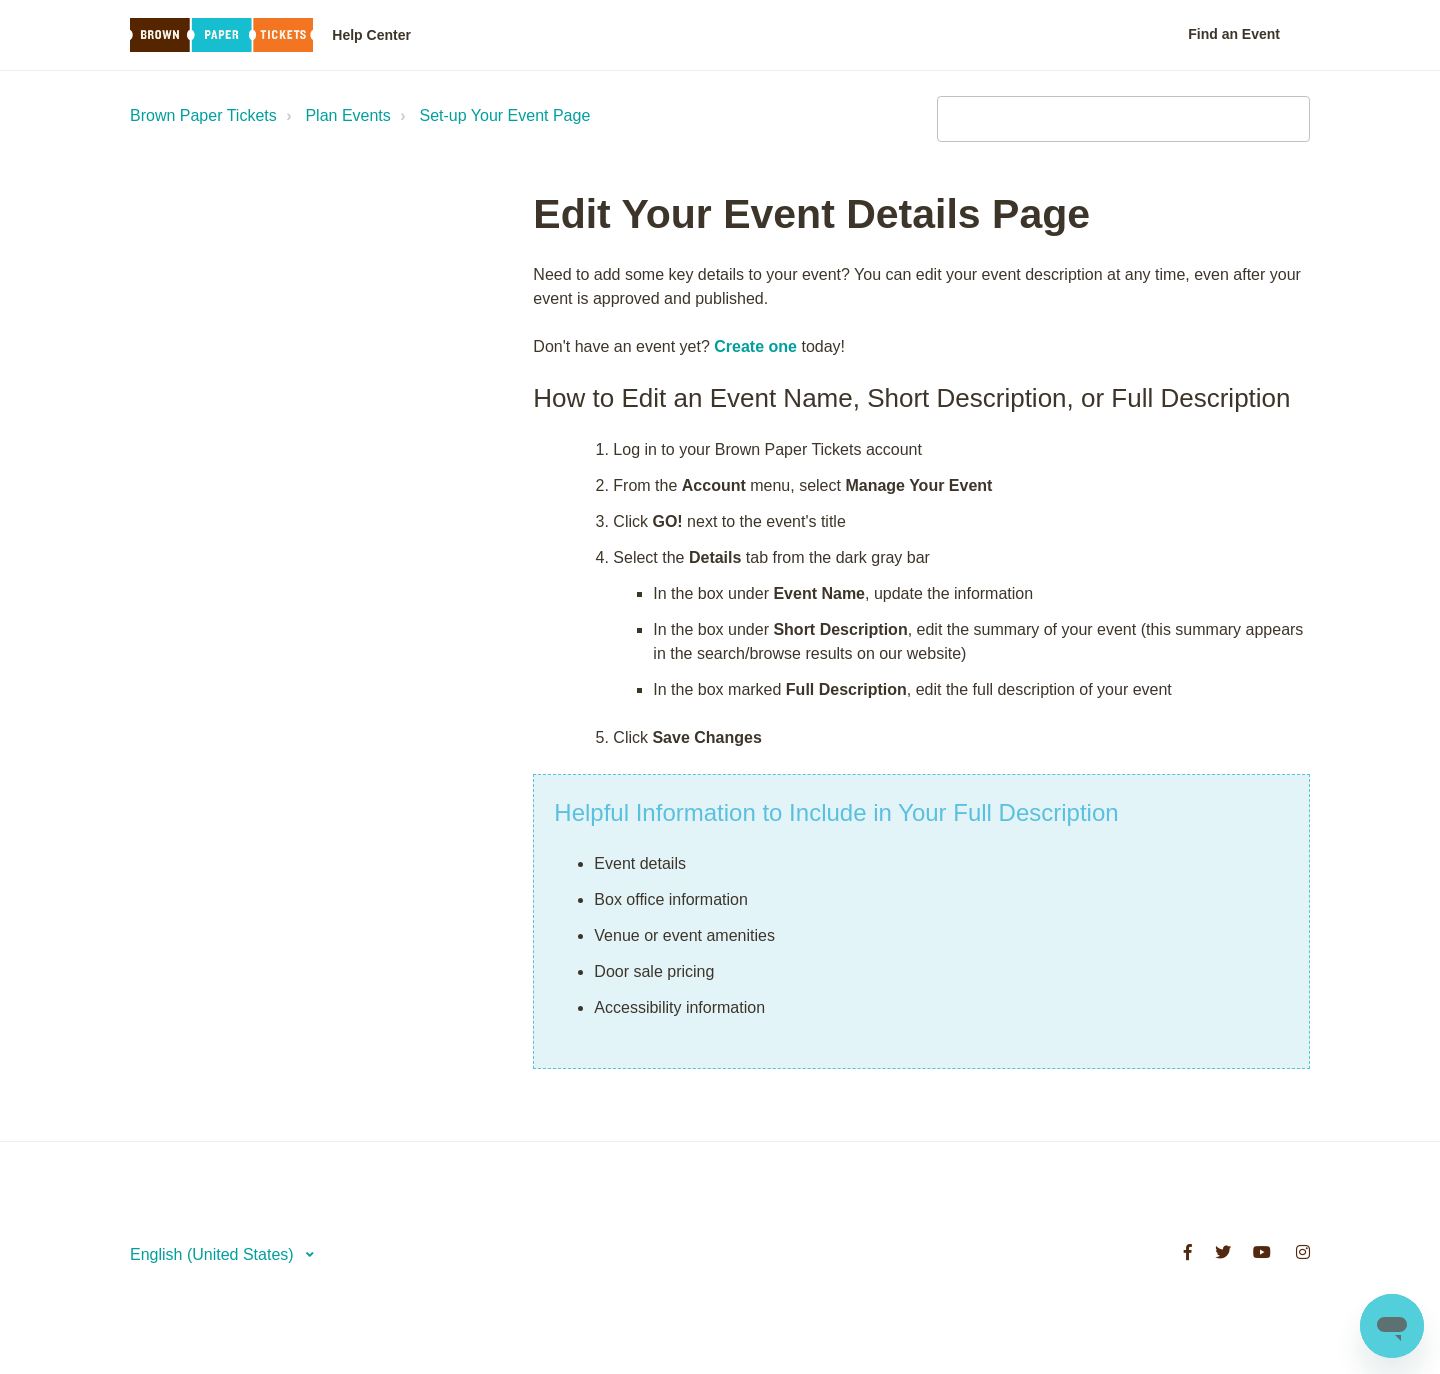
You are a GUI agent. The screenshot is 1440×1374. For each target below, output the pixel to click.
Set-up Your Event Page (505, 115)
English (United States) (214, 1254)
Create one (755, 346)
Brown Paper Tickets (203, 115)
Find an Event (1234, 34)
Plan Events (347, 115)
